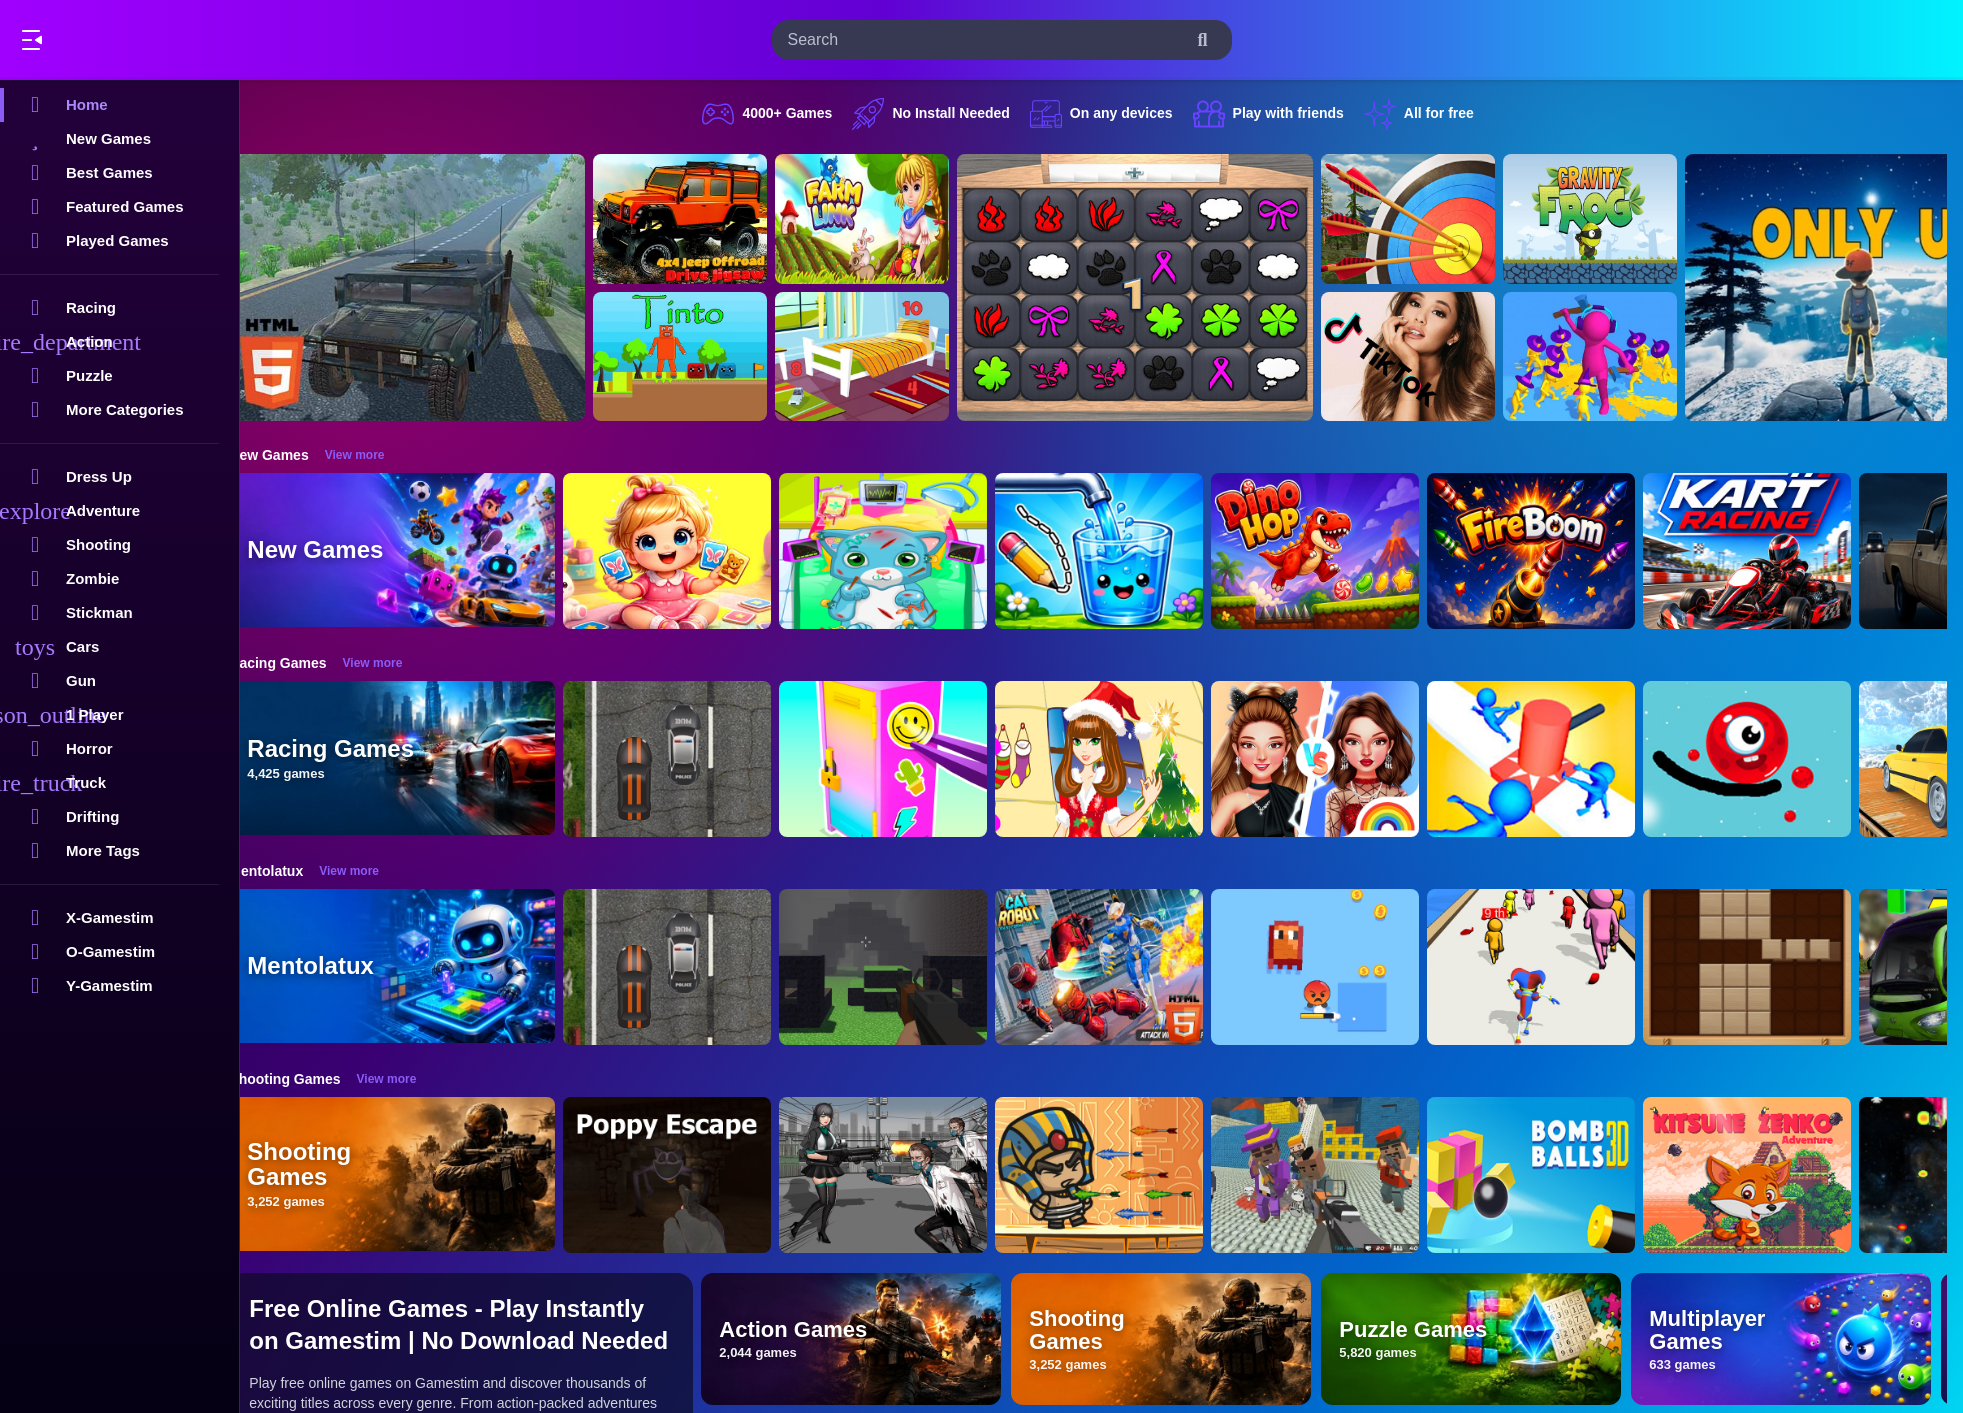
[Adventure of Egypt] (1126, 1175)
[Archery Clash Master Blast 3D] (1435, 219)
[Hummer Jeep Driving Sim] (434, 287)
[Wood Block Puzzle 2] (1774, 967)
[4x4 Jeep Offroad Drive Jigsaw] (707, 219)
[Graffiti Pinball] (1774, 759)
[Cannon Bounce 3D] (1558, 1175)
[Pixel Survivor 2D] (1342, 967)
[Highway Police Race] (694, 759)
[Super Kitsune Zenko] (1774, 1175)
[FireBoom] (1558, 551)
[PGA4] (910, 967)
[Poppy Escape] (694, 1175)
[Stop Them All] (1558, 759)
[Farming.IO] (889, 219)
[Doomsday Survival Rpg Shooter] (910, 1175)
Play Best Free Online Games (128, 40)
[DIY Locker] (910, 759)
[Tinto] (707, 357)
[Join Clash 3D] (1617, 357)
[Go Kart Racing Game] (1774, 551)
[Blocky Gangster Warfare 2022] (1342, 1175)
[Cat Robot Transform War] (1126, 967)
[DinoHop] (1342, 551)
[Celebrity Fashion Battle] (1342, 759)
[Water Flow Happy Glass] (1126, 551)
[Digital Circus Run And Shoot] (1558, 967)
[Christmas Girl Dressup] (1126, 759)
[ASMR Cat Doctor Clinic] (910, 551)
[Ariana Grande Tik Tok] (1435, 357)
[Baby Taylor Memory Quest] (694, 551)
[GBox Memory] (1162, 287)
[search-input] (986, 40)
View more (381, 455)
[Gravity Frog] (1617, 219)
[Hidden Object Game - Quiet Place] (889, 357)
